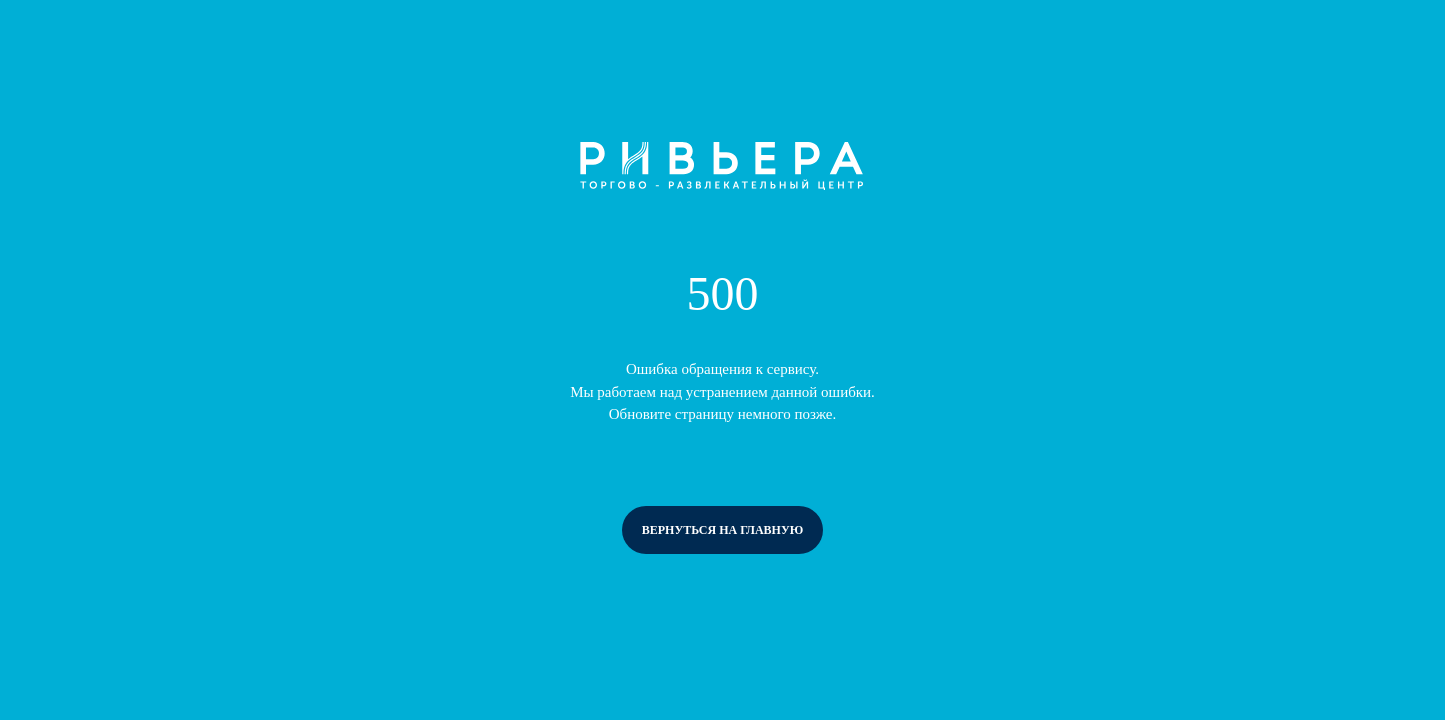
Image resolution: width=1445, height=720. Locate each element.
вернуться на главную (723, 530)
